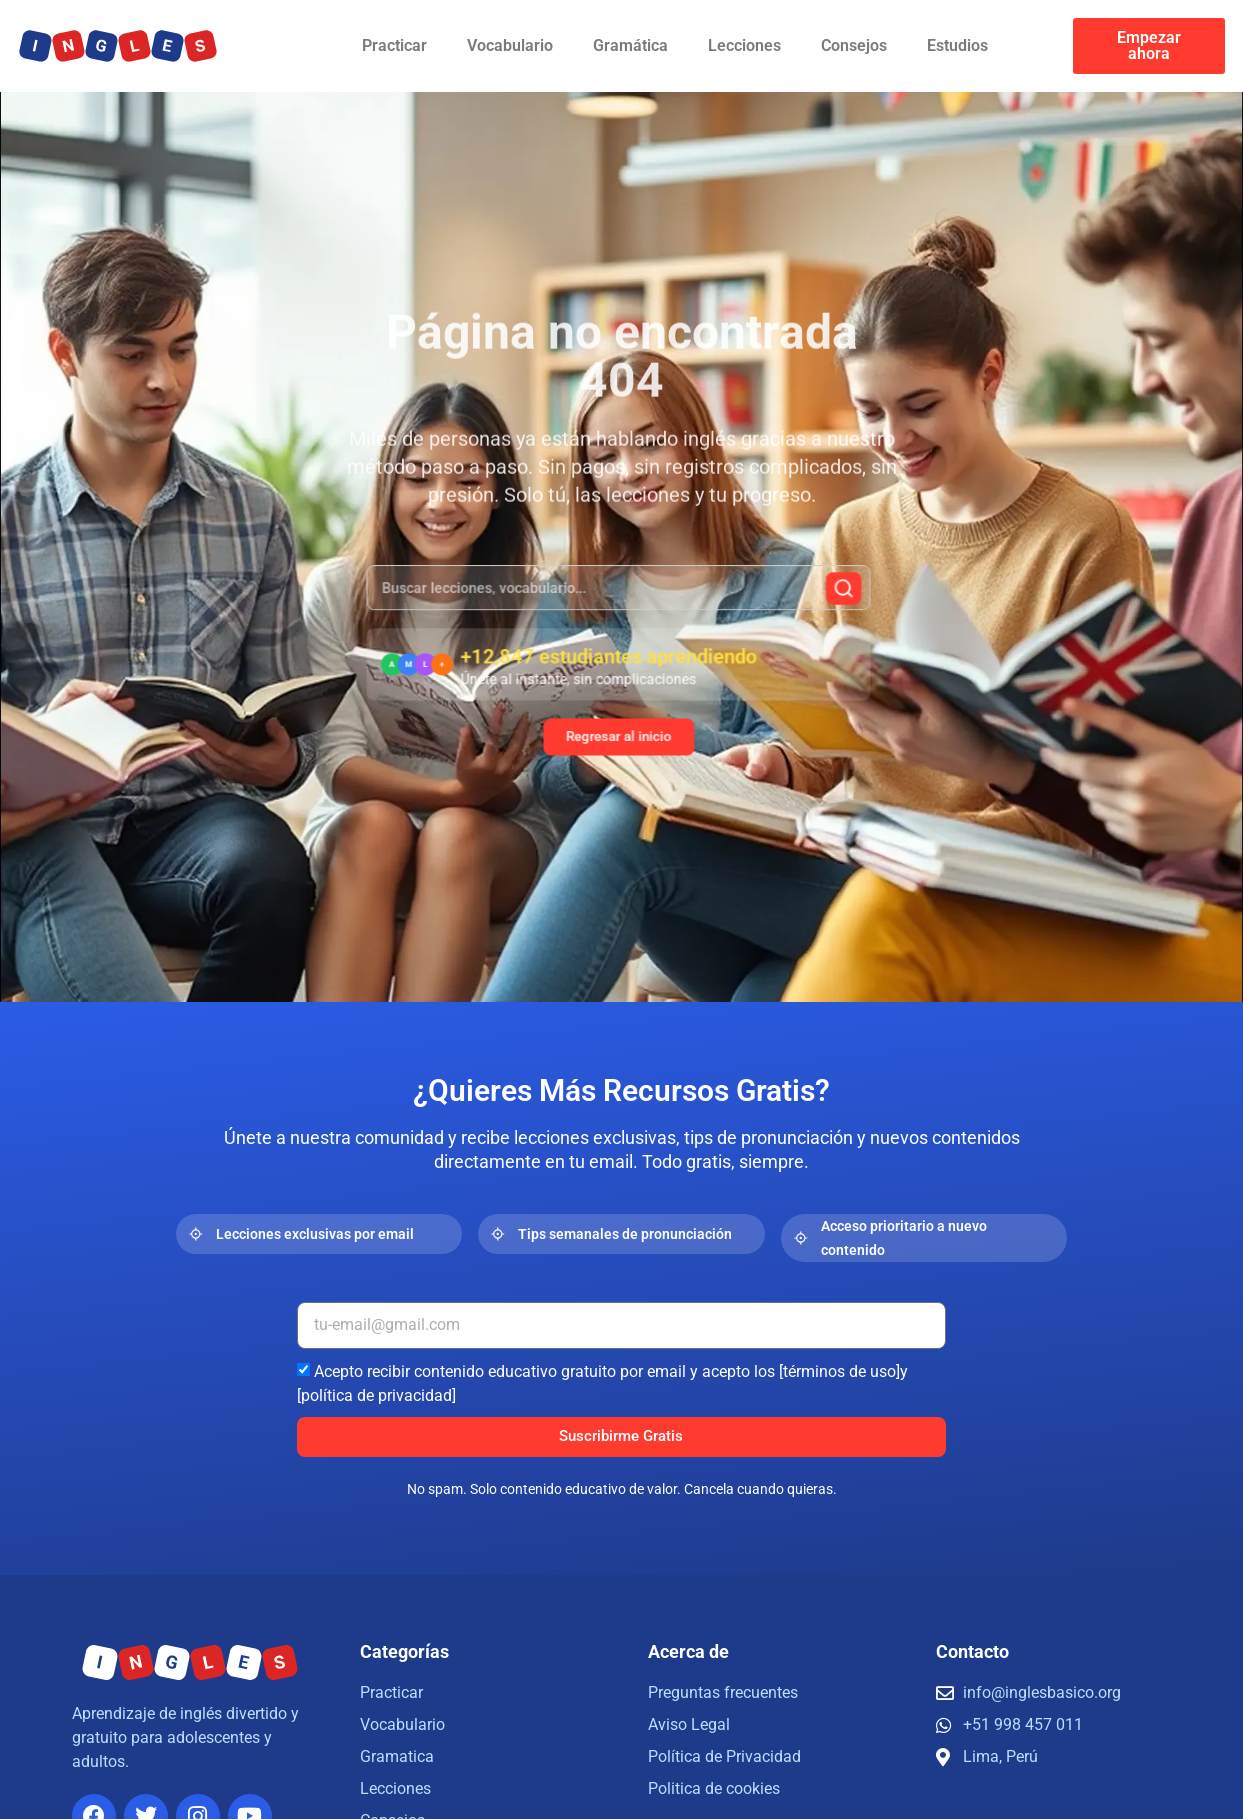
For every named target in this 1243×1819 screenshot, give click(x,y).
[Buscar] (818, 597)
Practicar (394, 45)
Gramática (630, 45)
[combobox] (618, 597)
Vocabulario (510, 45)
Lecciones (744, 45)
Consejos (854, 45)
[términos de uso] (839, 1370)
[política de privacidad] (376, 1394)
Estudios (957, 45)
